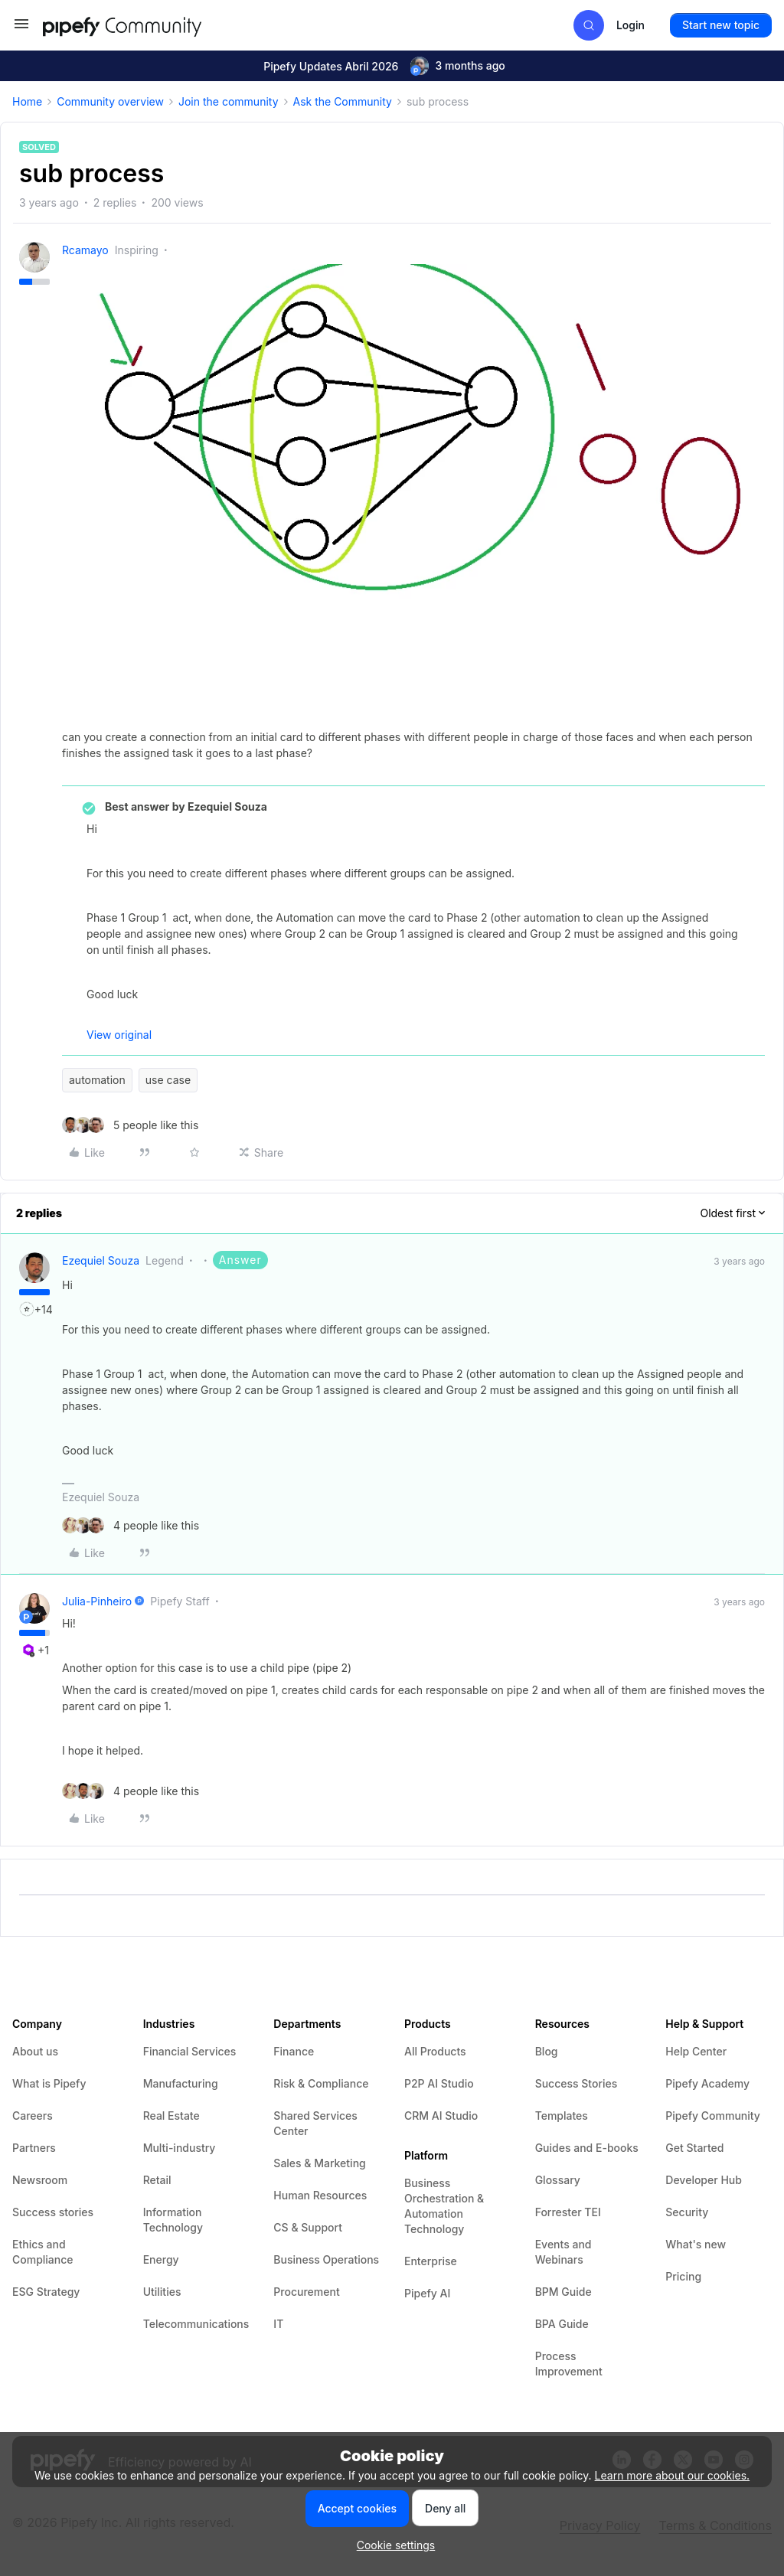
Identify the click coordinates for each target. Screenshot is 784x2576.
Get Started (694, 2147)
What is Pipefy (49, 2083)
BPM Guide (563, 2291)
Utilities (162, 2291)
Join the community (228, 101)
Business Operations (326, 2259)
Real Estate (171, 2115)
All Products (435, 2051)
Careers (32, 2115)
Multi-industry (179, 2147)
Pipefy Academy (707, 2083)
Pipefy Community (712, 2115)
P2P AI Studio (439, 2083)
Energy (161, 2259)
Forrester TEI (568, 2211)
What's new (695, 2244)
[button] (21, 28)
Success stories (52, 2211)
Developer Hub (703, 2179)
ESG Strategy (46, 2291)
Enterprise (430, 2260)
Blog (546, 2051)
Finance (293, 2051)
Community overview (110, 101)
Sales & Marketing (319, 2163)
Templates (561, 2115)
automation (97, 1079)
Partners (34, 2147)
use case (168, 1079)
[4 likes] (130, 1525)
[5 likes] (130, 1125)
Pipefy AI (427, 2293)
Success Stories (576, 2083)
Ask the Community (342, 101)
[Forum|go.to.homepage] (150, 25)
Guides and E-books (587, 2147)
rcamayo (85, 249)
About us (35, 2051)
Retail (157, 2179)
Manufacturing (180, 2083)
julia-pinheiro (97, 1601)
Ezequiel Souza (100, 1260)
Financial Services (190, 2051)
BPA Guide (562, 2323)
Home (27, 101)
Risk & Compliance (320, 2083)
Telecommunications (196, 2323)
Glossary (557, 2179)
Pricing (683, 2276)
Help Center (696, 2051)
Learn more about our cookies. (672, 2475)
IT (278, 2323)
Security (686, 2211)
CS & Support (307, 2227)
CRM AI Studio (441, 2115)
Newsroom (39, 2179)
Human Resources (320, 2195)
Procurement (306, 2291)
